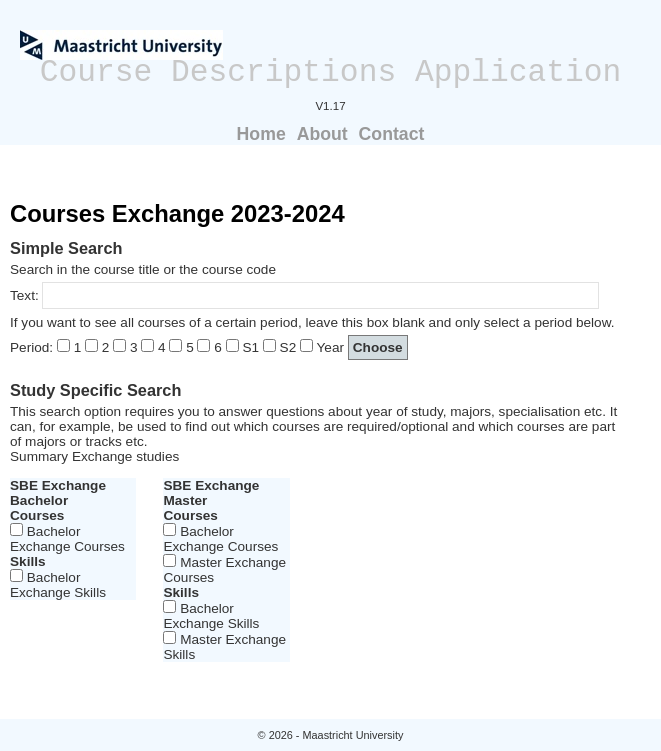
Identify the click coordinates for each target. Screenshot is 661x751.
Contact (392, 134)
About (322, 134)
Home (261, 134)
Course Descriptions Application (331, 72)
